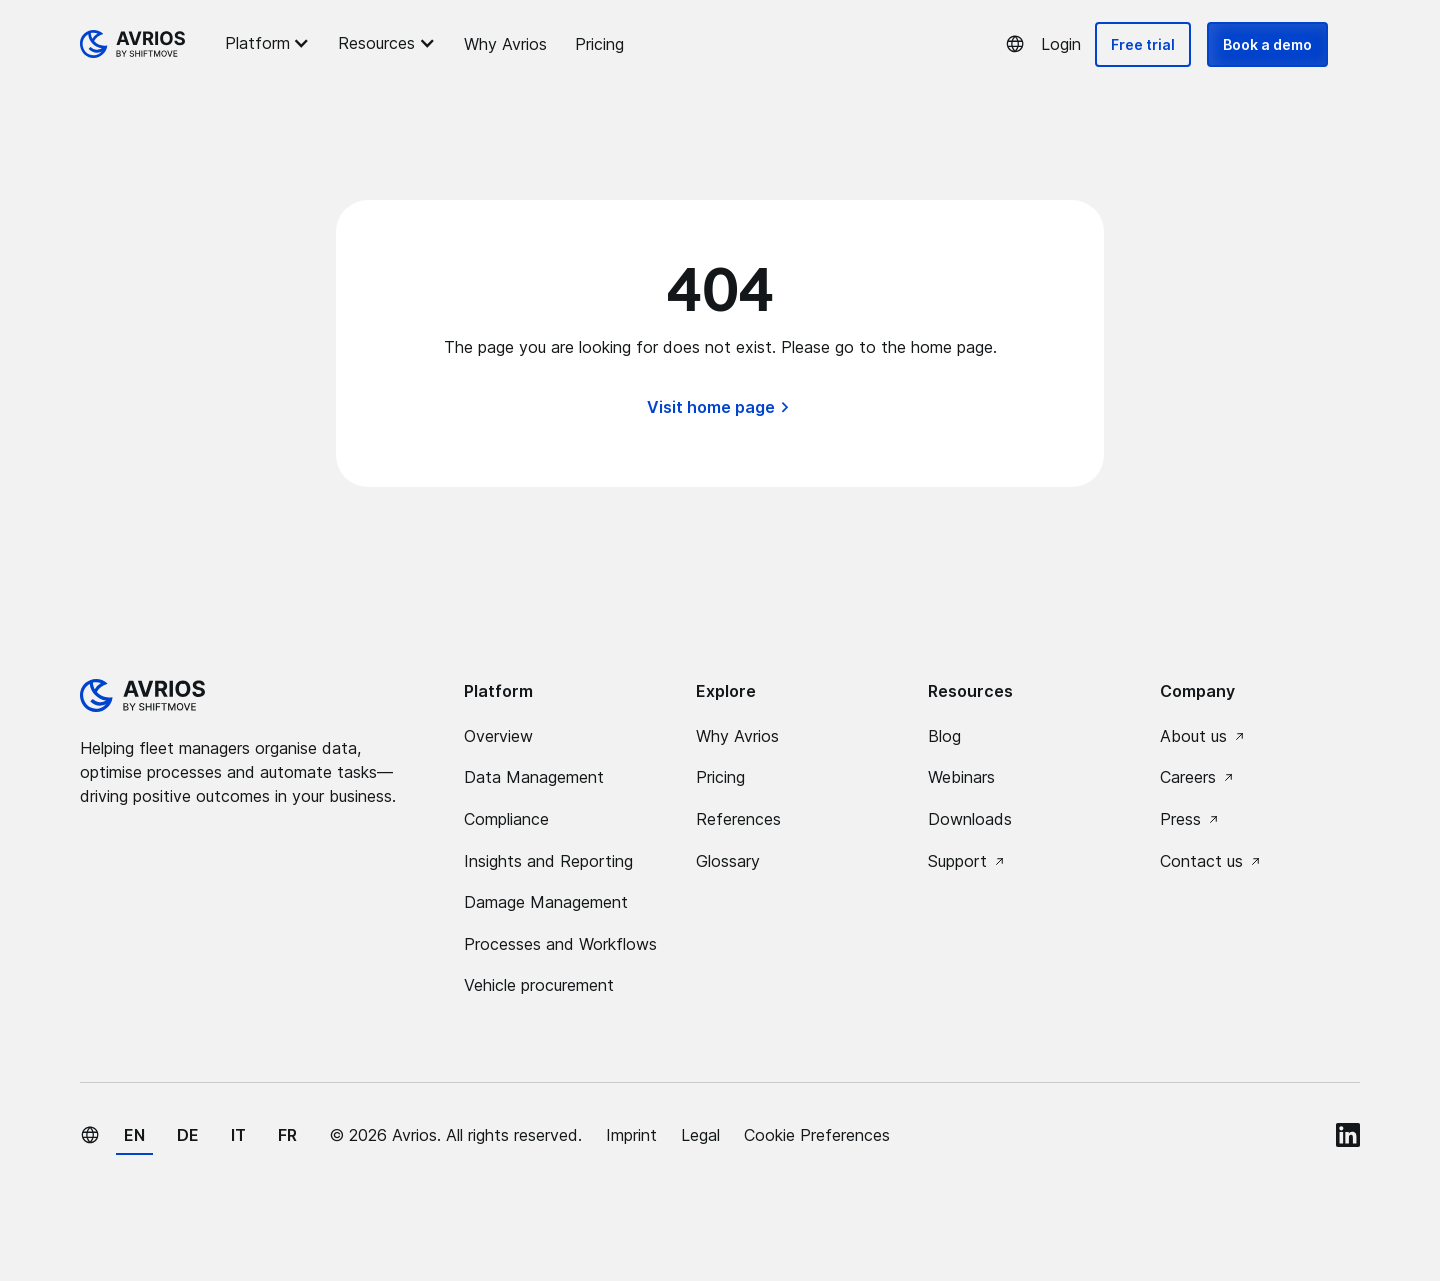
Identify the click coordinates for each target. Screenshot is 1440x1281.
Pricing (599, 44)
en (134, 1135)
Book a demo (1267, 44)
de (188, 1135)
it (238, 1135)
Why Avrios (505, 44)
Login (1061, 44)
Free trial (1143, 44)
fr (287, 1135)
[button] (270, 43)
